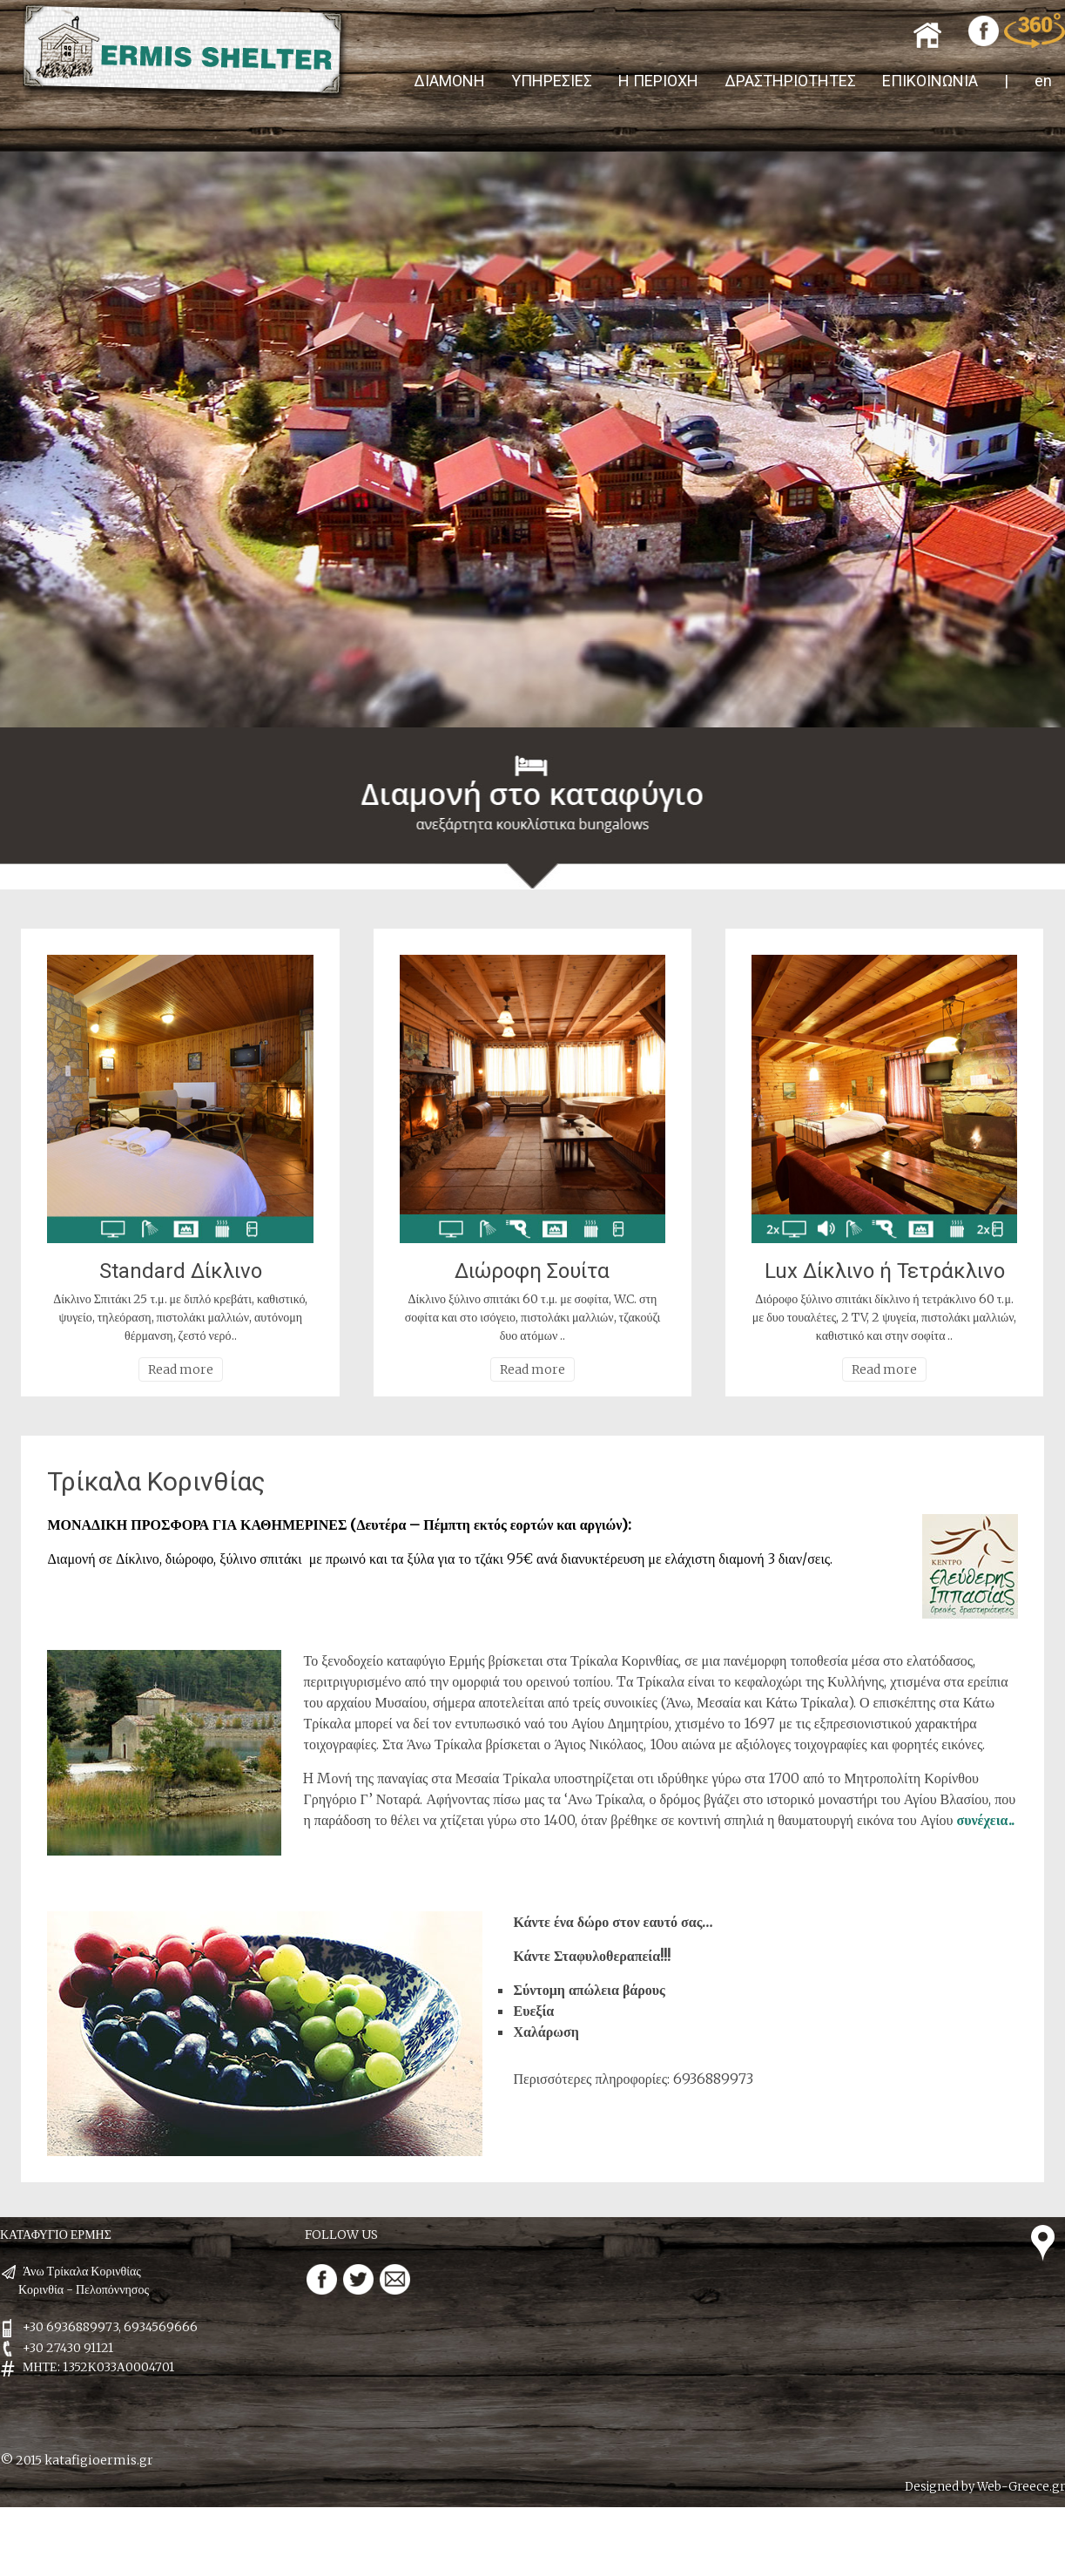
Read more (180, 1369)
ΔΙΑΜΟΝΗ (449, 80)
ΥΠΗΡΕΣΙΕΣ (551, 80)
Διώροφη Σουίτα (532, 1271)
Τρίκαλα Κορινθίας (156, 1481)
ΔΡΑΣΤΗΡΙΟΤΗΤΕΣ (790, 80)
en (1043, 80)
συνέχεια (982, 1820)
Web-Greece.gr (1021, 2486)
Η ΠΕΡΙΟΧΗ (658, 80)
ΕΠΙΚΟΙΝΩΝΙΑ (930, 80)
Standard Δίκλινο (180, 1271)
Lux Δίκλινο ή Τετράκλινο (885, 1271)
